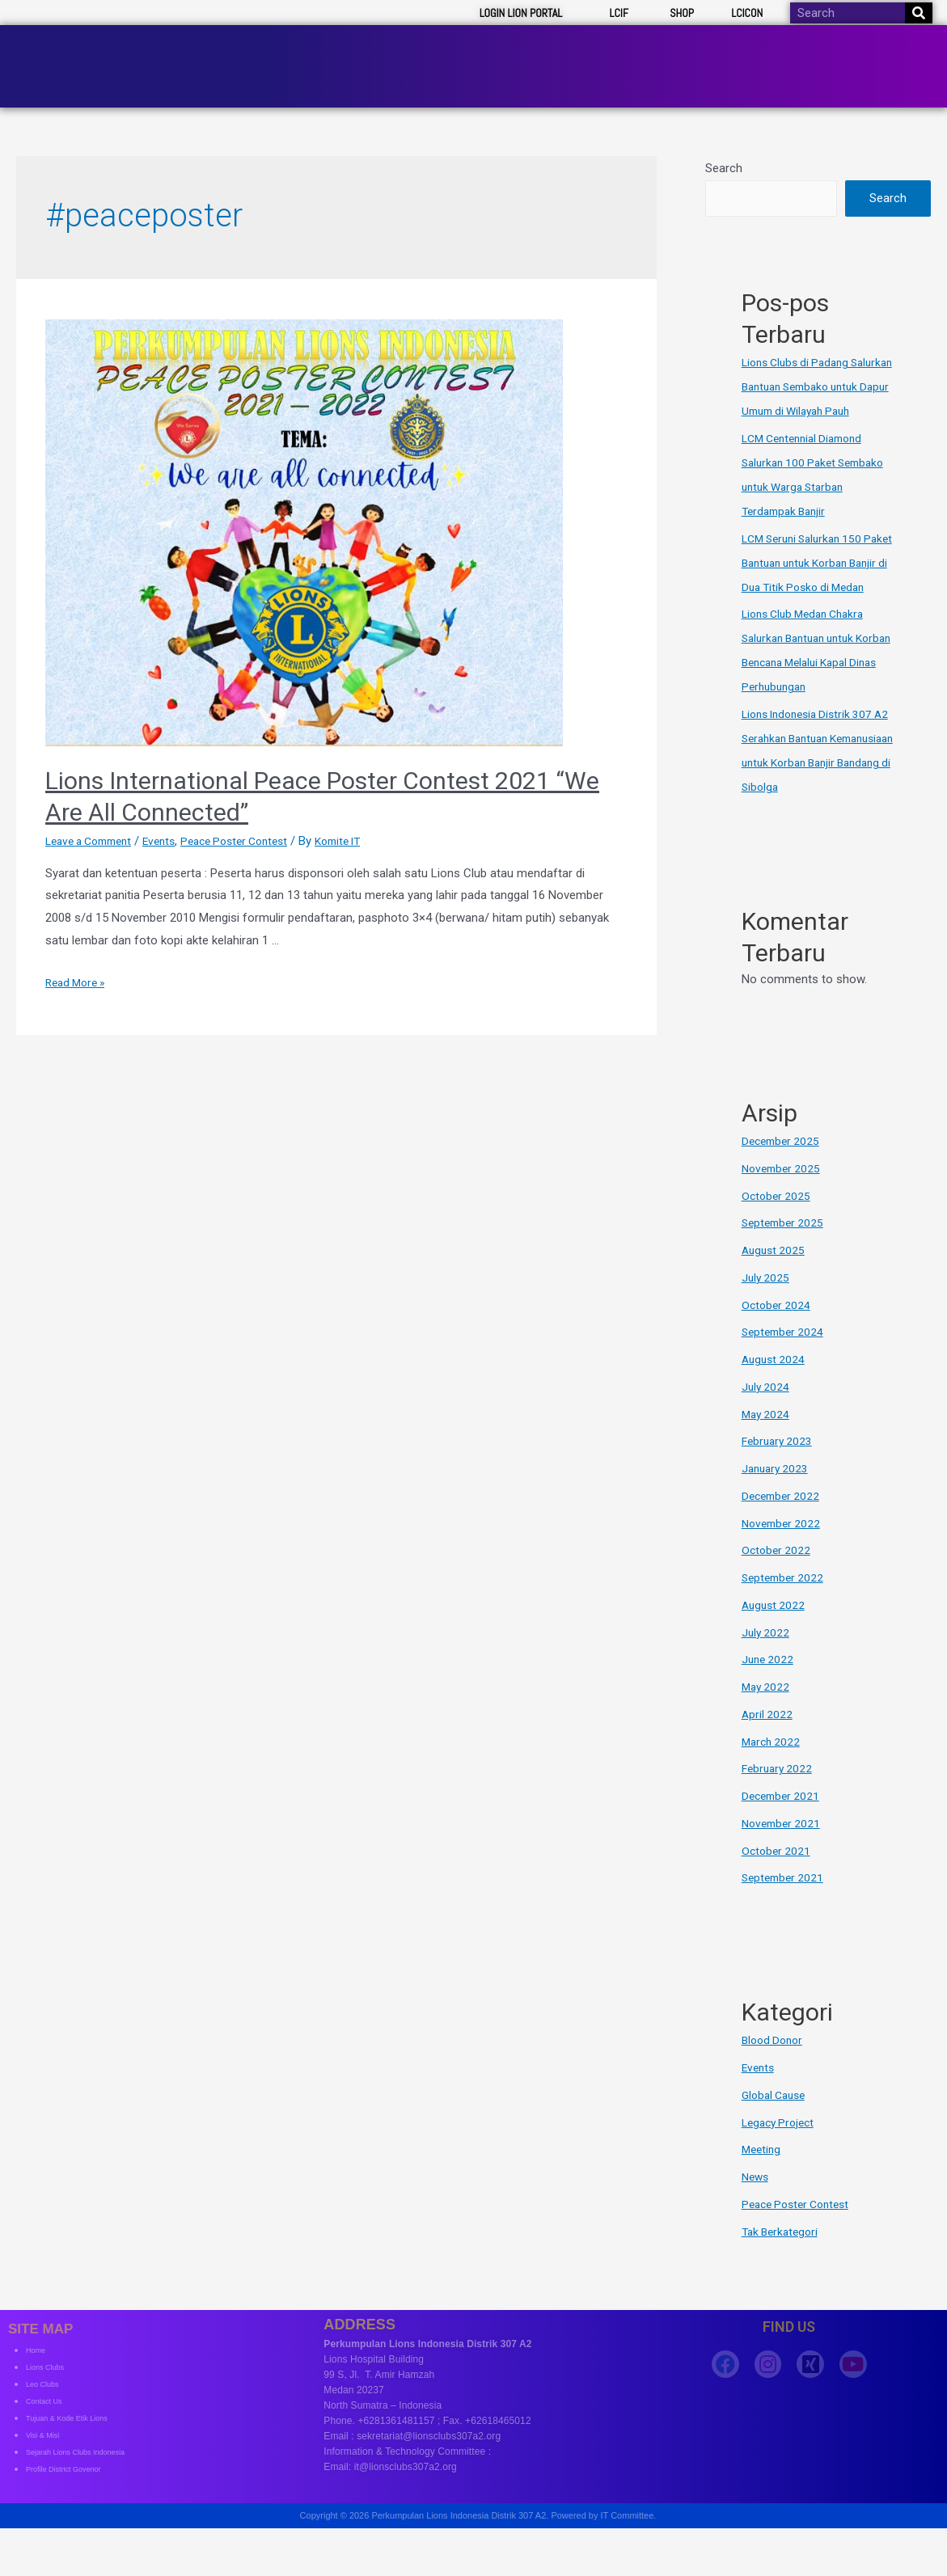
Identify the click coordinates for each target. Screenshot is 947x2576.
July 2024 (767, 1411)
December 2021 (783, 1821)
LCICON (747, 13)
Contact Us (895, 51)
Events (172, 817)
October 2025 (778, 1220)
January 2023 (777, 1493)
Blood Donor (775, 2065)
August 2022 (775, 1630)
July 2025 (767, 1302)
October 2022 (778, 1575)
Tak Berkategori (783, 2256)
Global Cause (777, 2120)
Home (374, 51)
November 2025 (784, 1193)
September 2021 (785, 1902)
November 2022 (784, 1547)
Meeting (763, 2174)
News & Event (551, 51)
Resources (802, 51)
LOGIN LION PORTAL (521, 13)
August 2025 (775, 1275)
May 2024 (767, 1438)
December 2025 (783, 1166)
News (757, 2201)
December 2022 (783, 1521)
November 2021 (784, 1848)
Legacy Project (781, 2146)
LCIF (619, 13)
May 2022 (767, 1711)
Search (723, 144)
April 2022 (768, 1739)
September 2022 (785, 1602)
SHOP (682, 13)
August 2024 (775, 1384)
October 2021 (778, 1875)
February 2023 (779, 1466)
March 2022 (773, 1766)
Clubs (717, 51)
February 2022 (779, 1793)
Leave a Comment (94, 817)
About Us (447, 51)
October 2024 (778, 1329)
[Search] (918, 12)
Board (645, 51)
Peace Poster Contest (255, 817)
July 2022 (767, 1656)
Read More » (78, 959)
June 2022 (769, 1684)
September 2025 (785, 1247)
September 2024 (785, 1356)
